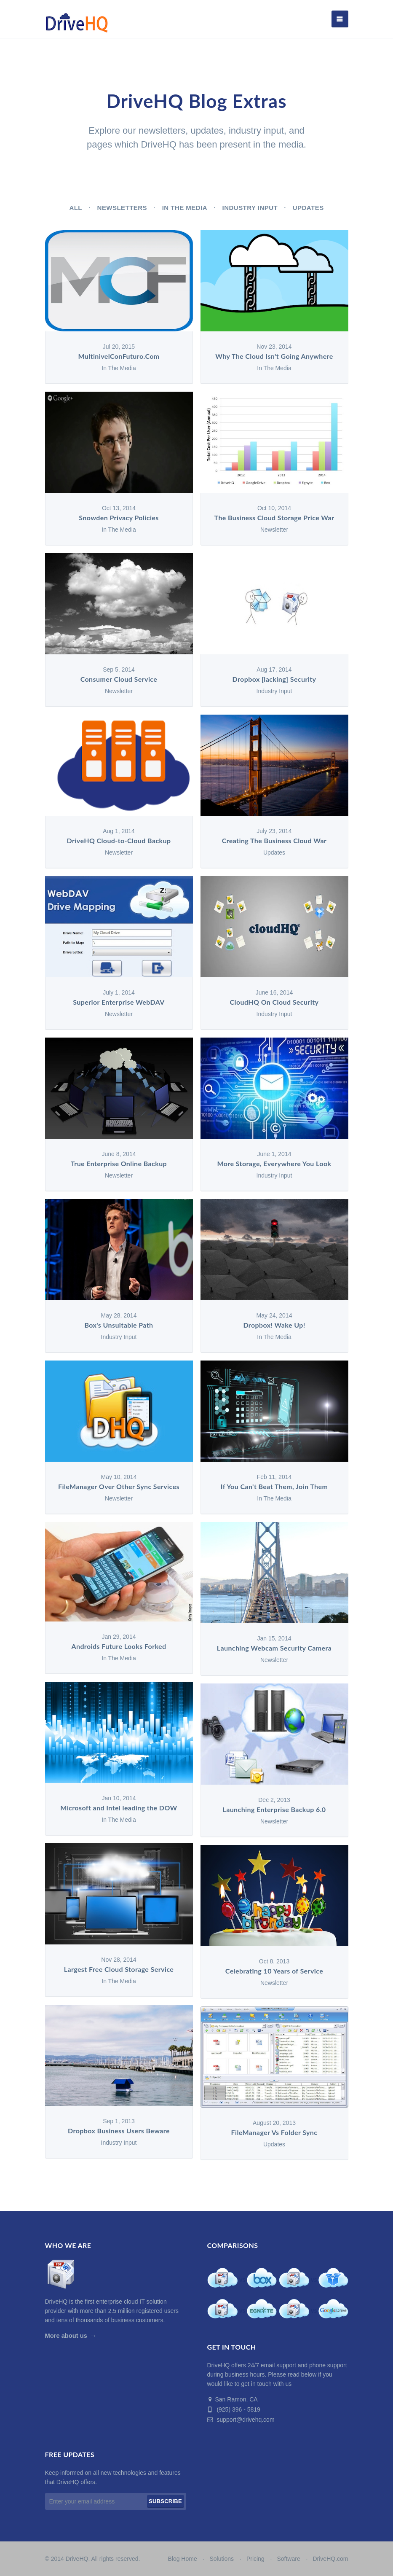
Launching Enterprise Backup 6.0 (274, 1810)
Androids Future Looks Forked (118, 1647)
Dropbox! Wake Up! (274, 1325)
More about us (66, 2335)
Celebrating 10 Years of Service (274, 1971)
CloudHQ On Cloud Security (274, 1002)
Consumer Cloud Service (119, 679)
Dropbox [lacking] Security (274, 679)
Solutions (222, 2558)
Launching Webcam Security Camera (274, 1648)
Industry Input (250, 208)
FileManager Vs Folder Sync (274, 2133)
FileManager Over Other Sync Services (118, 1487)
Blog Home (182, 2558)
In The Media (184, 208)
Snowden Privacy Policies (118, 518)
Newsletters (122, 208)
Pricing (255, 2558)
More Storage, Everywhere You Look (274, 1164)
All (75, 208)
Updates (308, 208)
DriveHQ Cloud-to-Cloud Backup (119, 841)
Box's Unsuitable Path (118, 1325)
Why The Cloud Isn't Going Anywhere (274, 356)
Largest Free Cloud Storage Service (119, 1970)
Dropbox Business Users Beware (119, 2131)
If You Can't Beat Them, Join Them (274, 1487)
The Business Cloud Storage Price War (274, 518)
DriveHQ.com (330, 2558)
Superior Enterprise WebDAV (119, 1002)
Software (288, 2558)
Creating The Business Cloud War (274, 841)
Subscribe (165, 2501)
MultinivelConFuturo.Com (118, 356)
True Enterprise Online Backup (119, 1164)
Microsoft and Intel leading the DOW (118, 1808)
